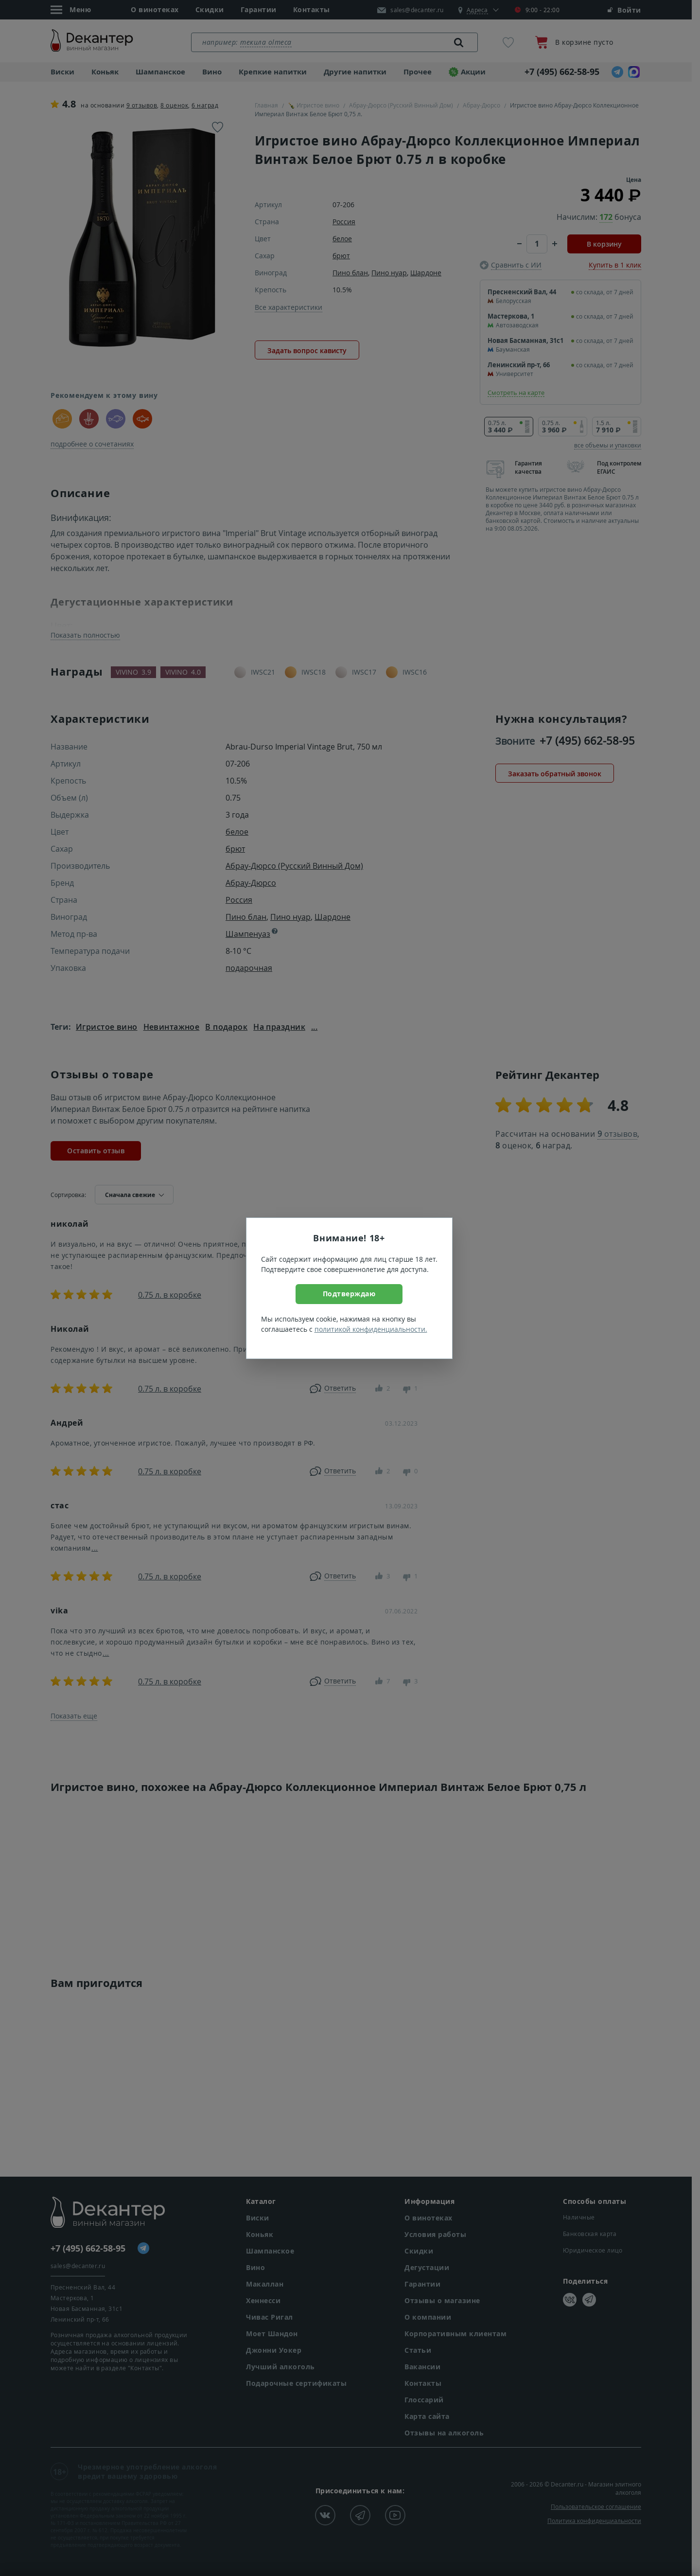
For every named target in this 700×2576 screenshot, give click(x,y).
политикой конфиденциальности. (371, 1329)
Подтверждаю (349, 1293)
